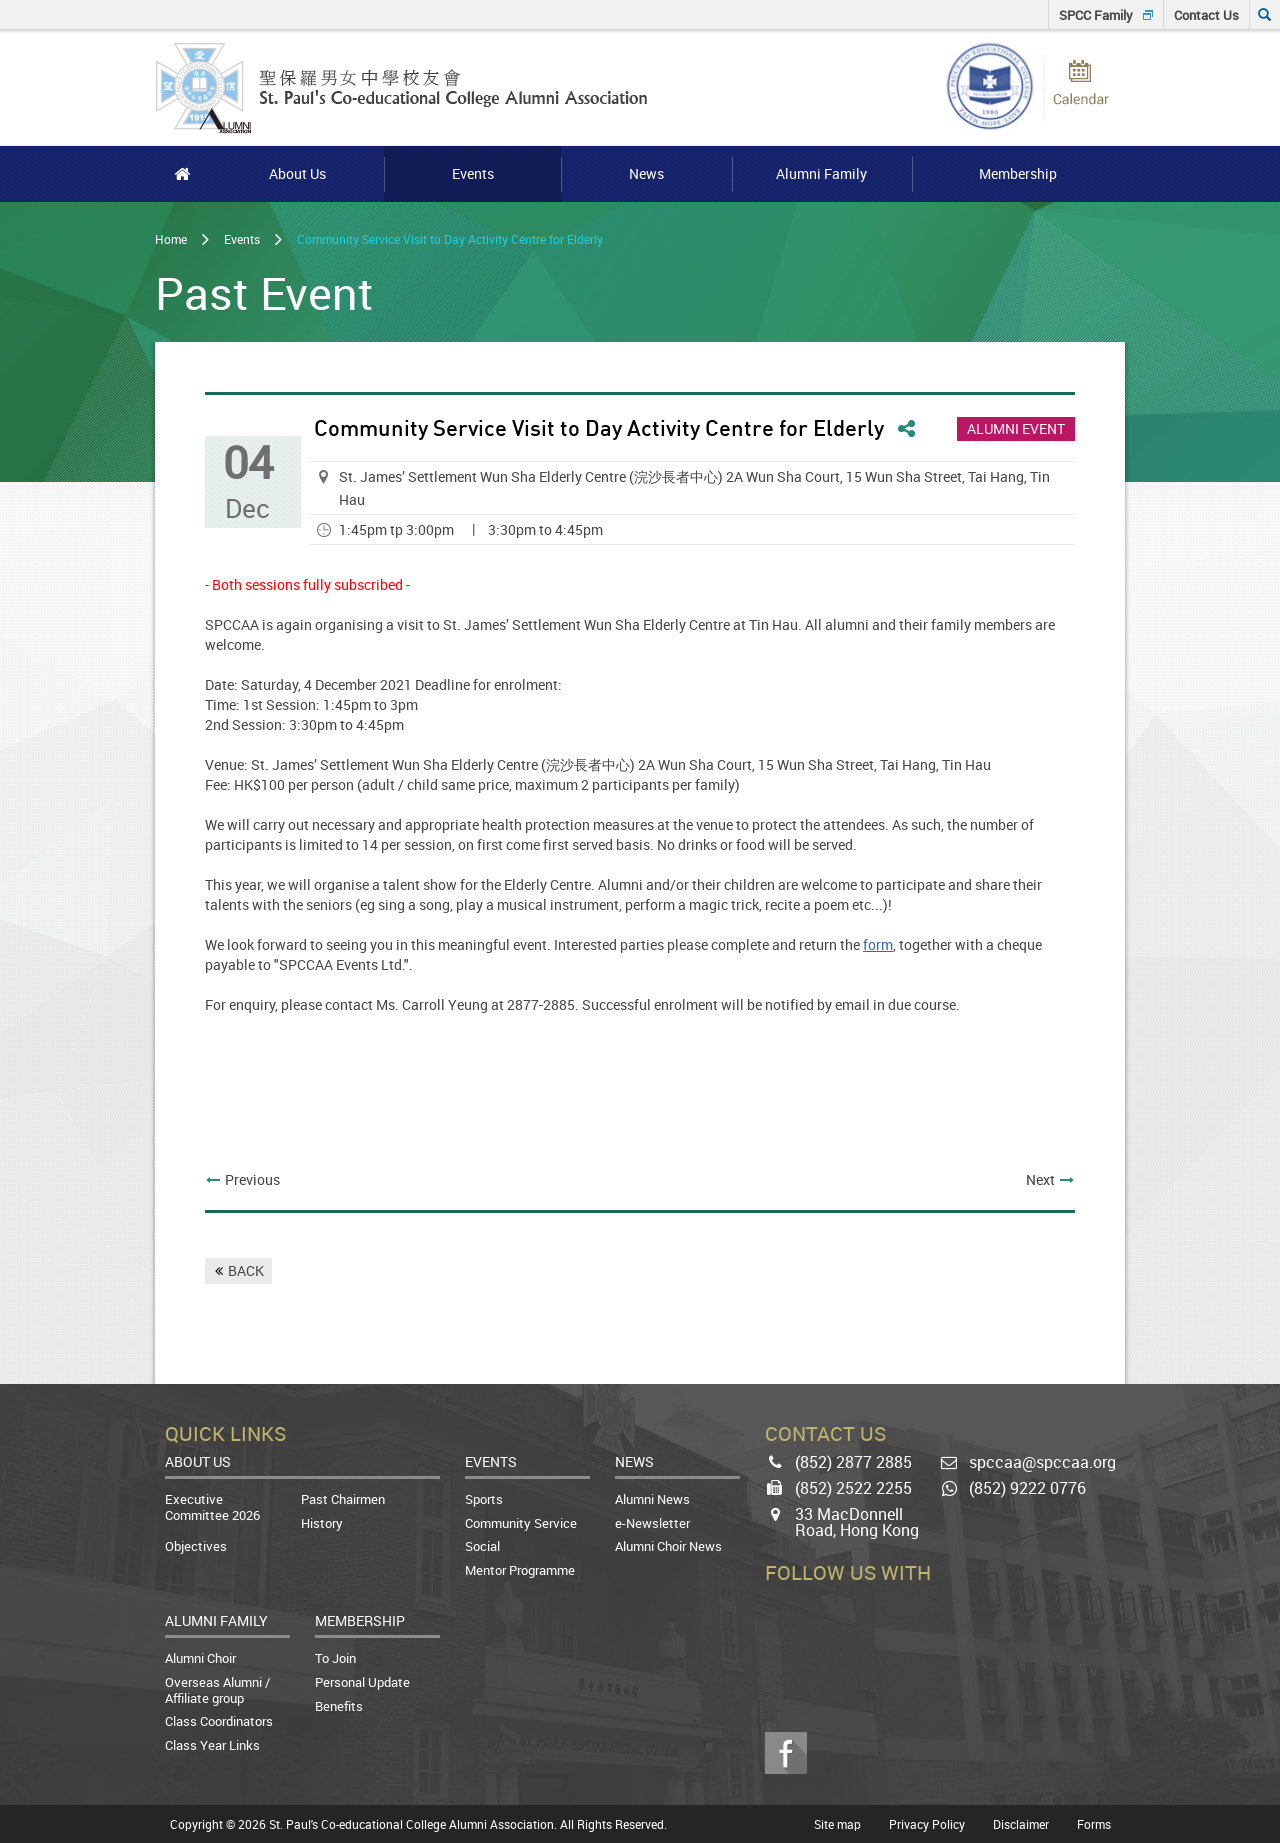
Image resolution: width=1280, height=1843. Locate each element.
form (878, 944)
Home (171, 239)
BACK (246, 1270)
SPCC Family (1096, 15)
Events (242, 239)
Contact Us (1206, 15)
